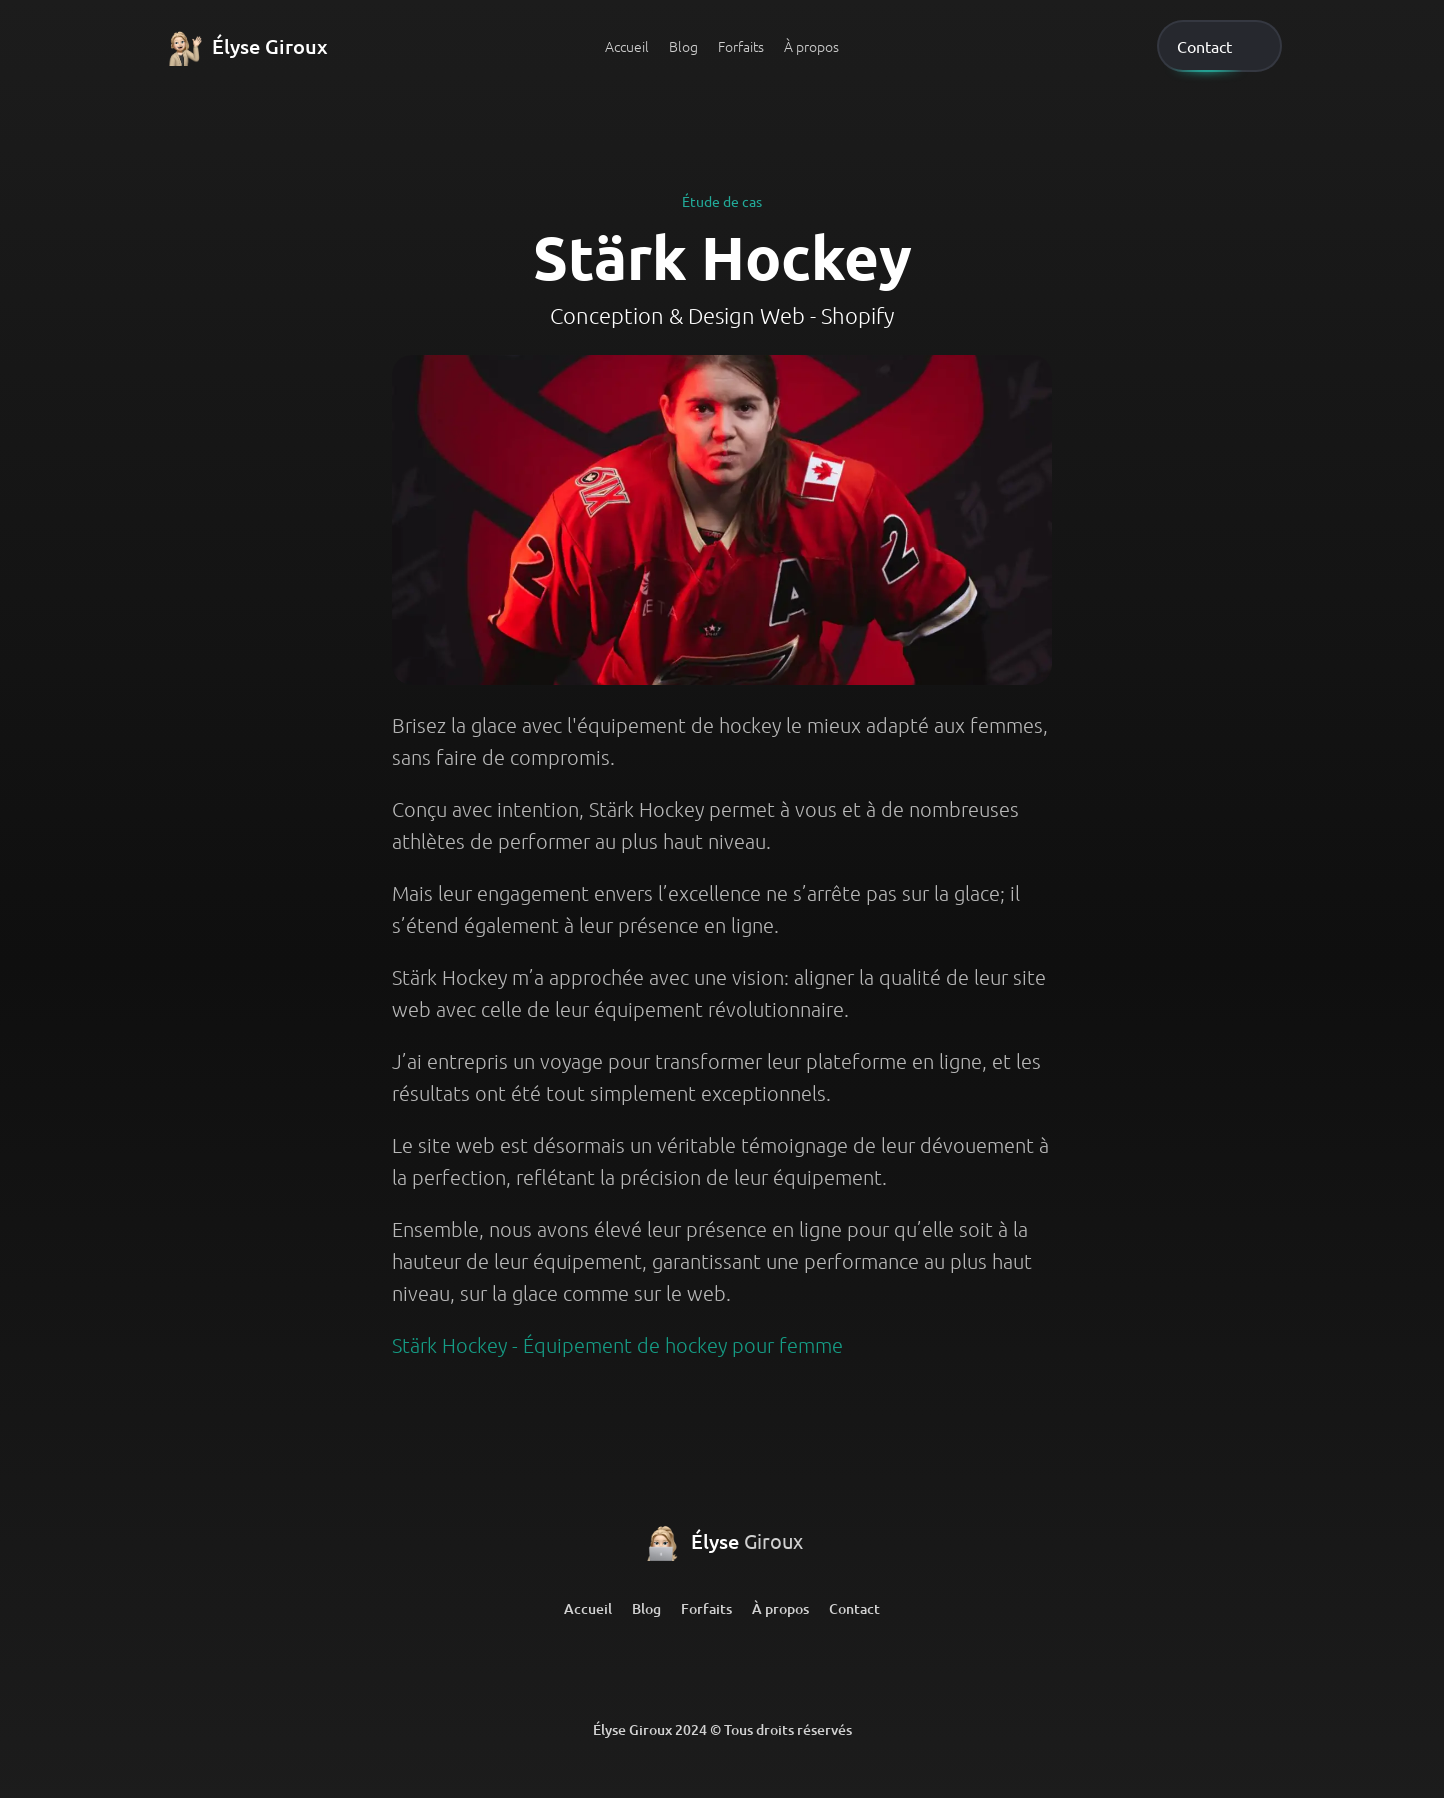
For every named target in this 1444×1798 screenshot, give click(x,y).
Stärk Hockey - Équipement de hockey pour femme (617, 1345)
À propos (811, 46)
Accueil (627, 46)
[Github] (722, 1670)
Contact (854, 1608)
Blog (683, 46)
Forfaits (741, 46)
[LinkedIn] (644, 1670)
